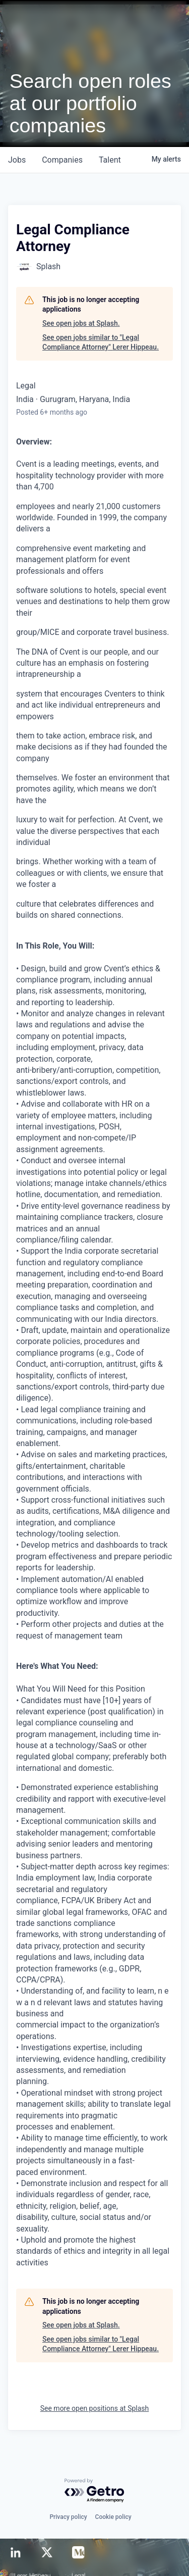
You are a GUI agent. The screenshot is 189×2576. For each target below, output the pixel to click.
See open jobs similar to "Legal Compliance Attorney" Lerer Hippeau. (100, 342)
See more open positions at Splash (94, 2408)
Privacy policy (68, 2516)
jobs (17, 160)
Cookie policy (113, 2516)
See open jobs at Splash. (81, 323)
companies (62, 160)
